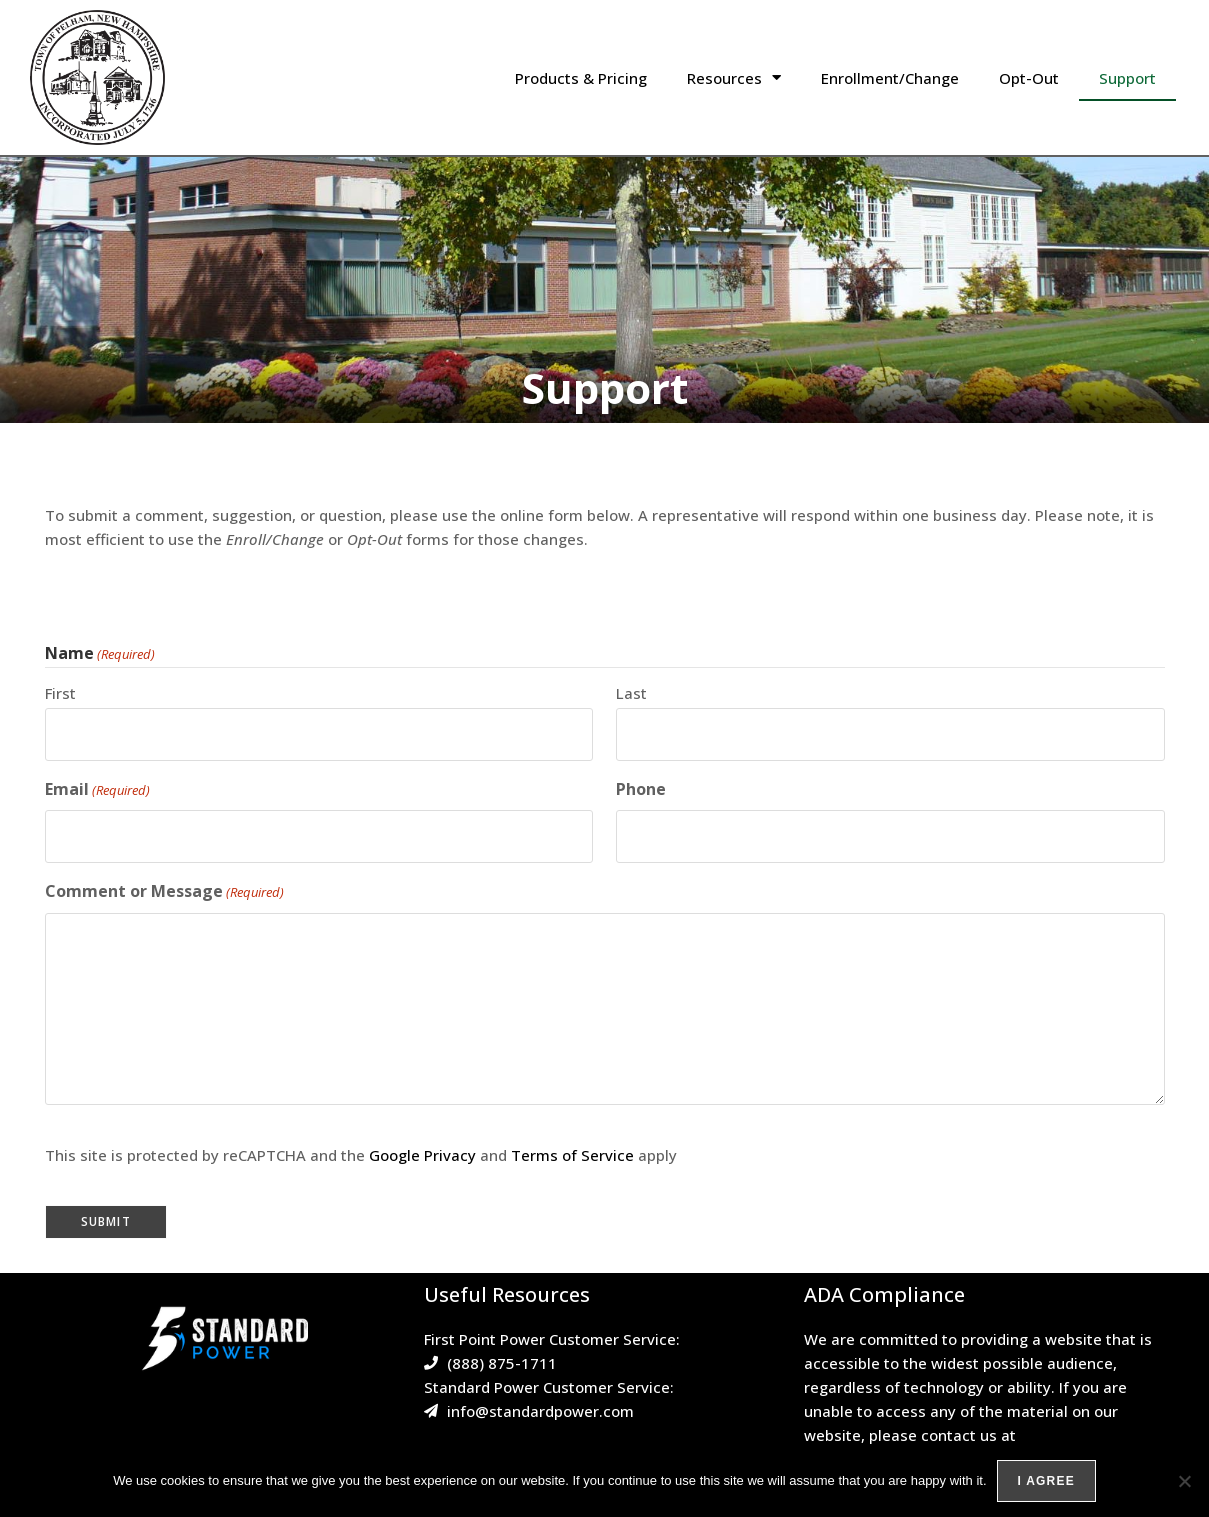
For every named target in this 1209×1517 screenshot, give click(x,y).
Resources (734, 77)
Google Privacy (422, 1155)
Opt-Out (1029, 78)
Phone (641, 789)
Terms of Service (572, 1155)
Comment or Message (164, 891)
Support (1127, 78)
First (60, 693)
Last (631, 693)
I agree (1046, 1481)
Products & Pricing (581, 78)
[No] (1184, 1481)
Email (97, 789)
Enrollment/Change (890, 78)
